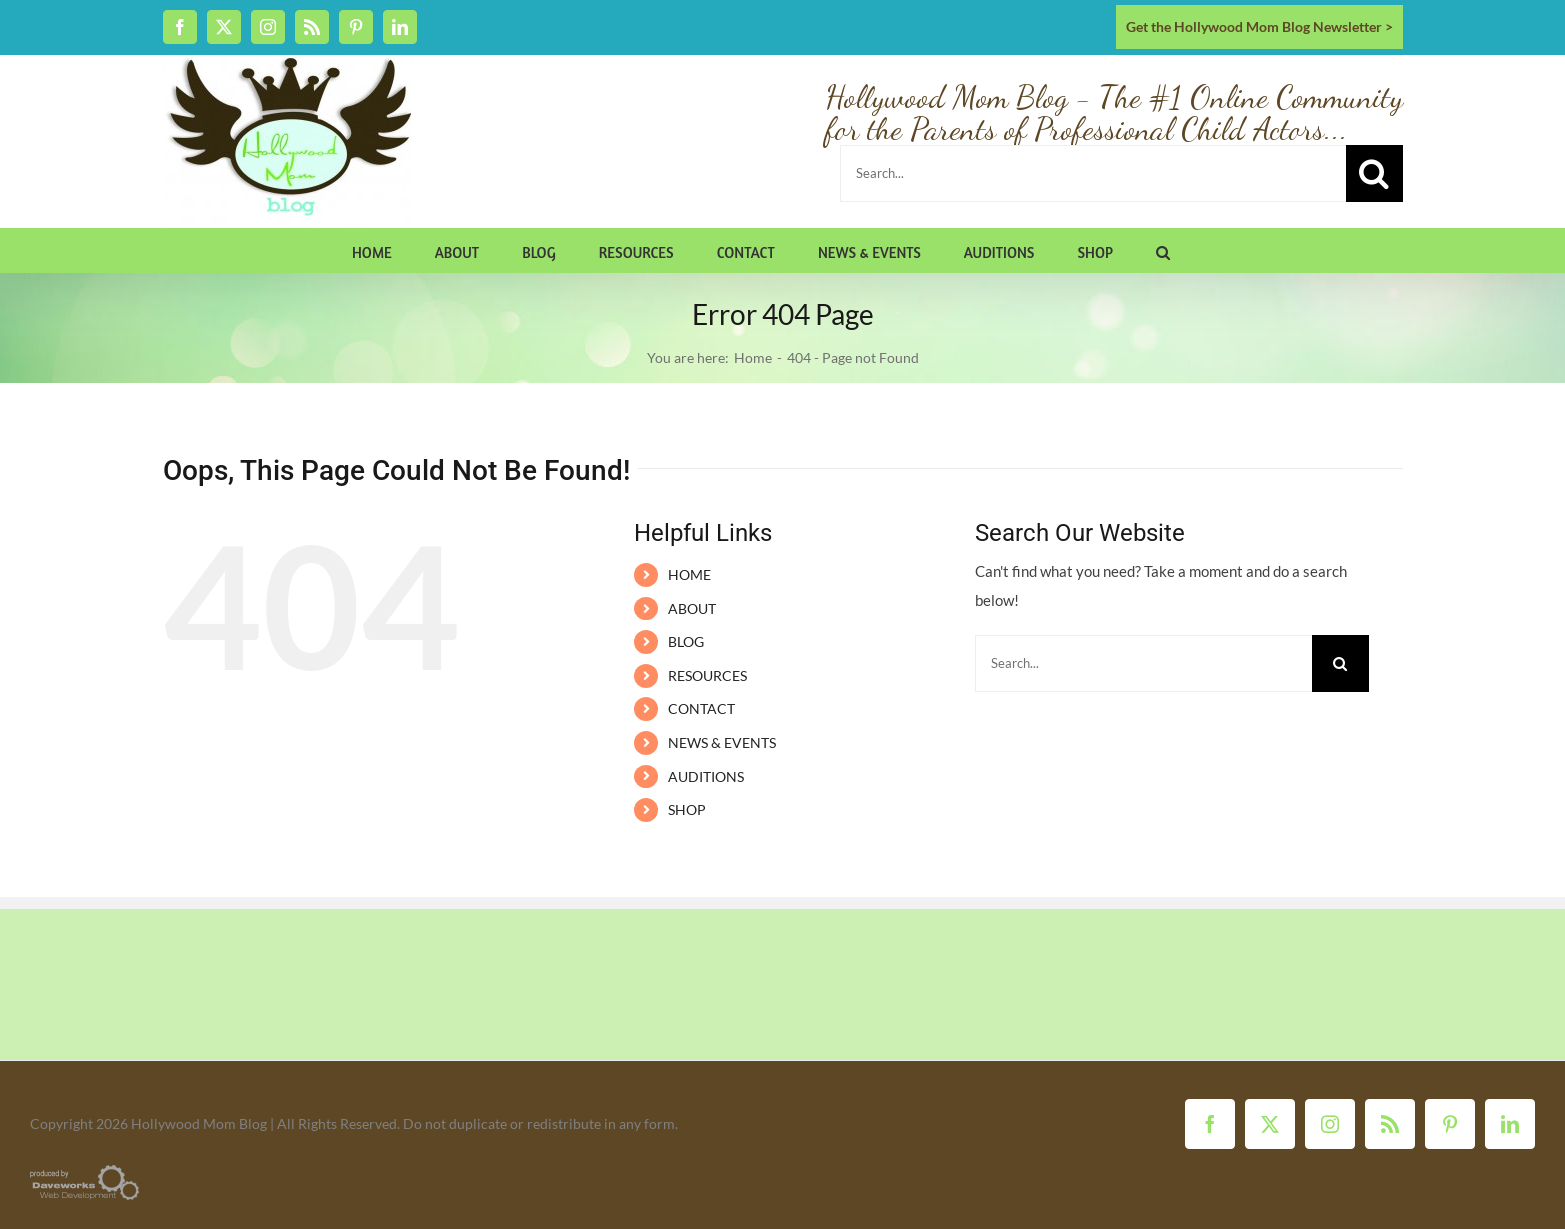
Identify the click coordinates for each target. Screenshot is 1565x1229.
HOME (689, 574)
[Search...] (1093, 173)
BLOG (686, 641)
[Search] (1374, 173)
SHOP (687, 809)
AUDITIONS (706, 776)
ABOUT (692, 608)
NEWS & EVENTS (722, 742)
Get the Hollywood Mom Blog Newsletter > (1259, 26)
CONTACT (701, 708)
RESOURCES (707, 675)
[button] (1163, 250)
